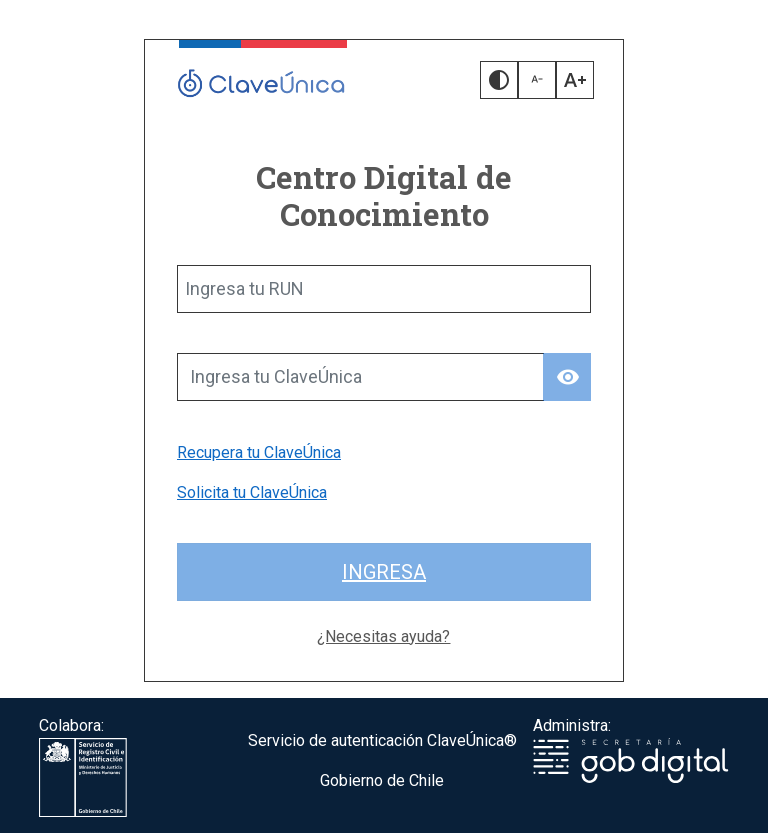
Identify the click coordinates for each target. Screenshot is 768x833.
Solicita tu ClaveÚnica (252, 492)
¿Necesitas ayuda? (383, 636)
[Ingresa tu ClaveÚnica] (360, 377)
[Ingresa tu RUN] (384, 289)
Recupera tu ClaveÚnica (259, 452)
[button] (499, 80)
